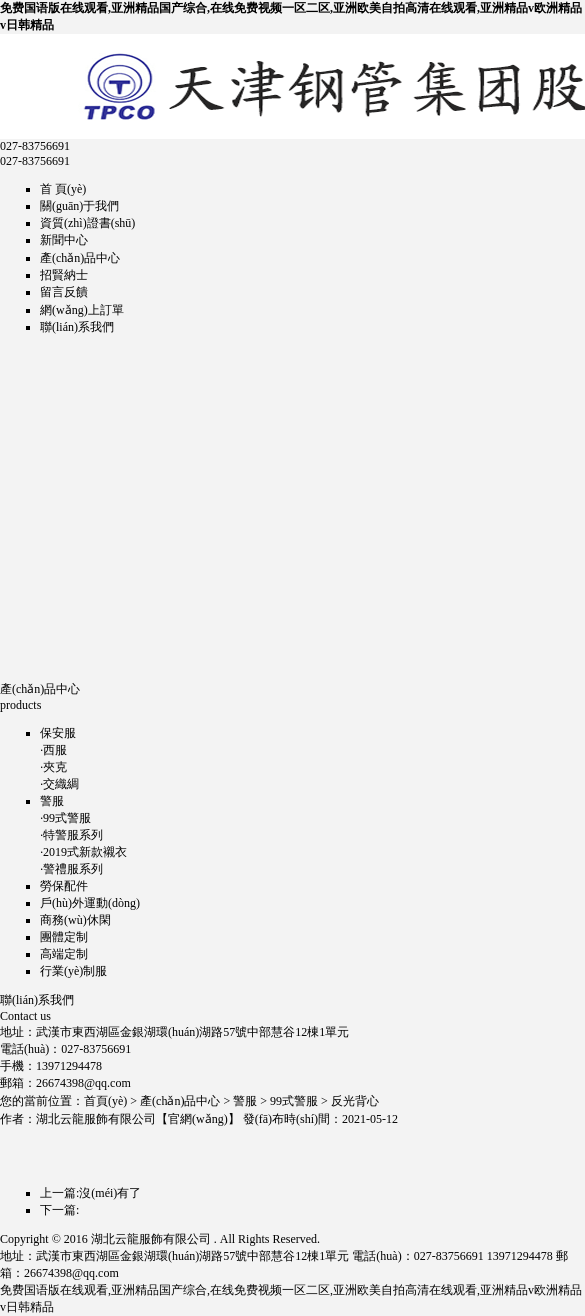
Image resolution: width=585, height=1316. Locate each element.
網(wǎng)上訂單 (82, 310)
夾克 (55, 767)
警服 (52, 801)
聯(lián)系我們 (77, 327)
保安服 (58, 733)
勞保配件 (64, 886)
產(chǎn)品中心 (80, 258)
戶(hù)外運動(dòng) (90, 903)
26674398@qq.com (83, 1083)
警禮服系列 (73, 869)
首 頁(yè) (63, 189)
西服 (55, 750)
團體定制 (64, 937)
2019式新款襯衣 (85, 852)
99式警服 (67, 818)
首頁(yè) (105, 1101)
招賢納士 (64, 275)
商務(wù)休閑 (75, 920)
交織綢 (61, 784)
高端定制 (64, 954)
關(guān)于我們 (79, 206)
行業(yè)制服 (73, 971)
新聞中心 (64, 240)
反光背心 (355, 1101)
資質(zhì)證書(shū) (87, 223)
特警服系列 (73, 835)
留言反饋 (64, 292)
